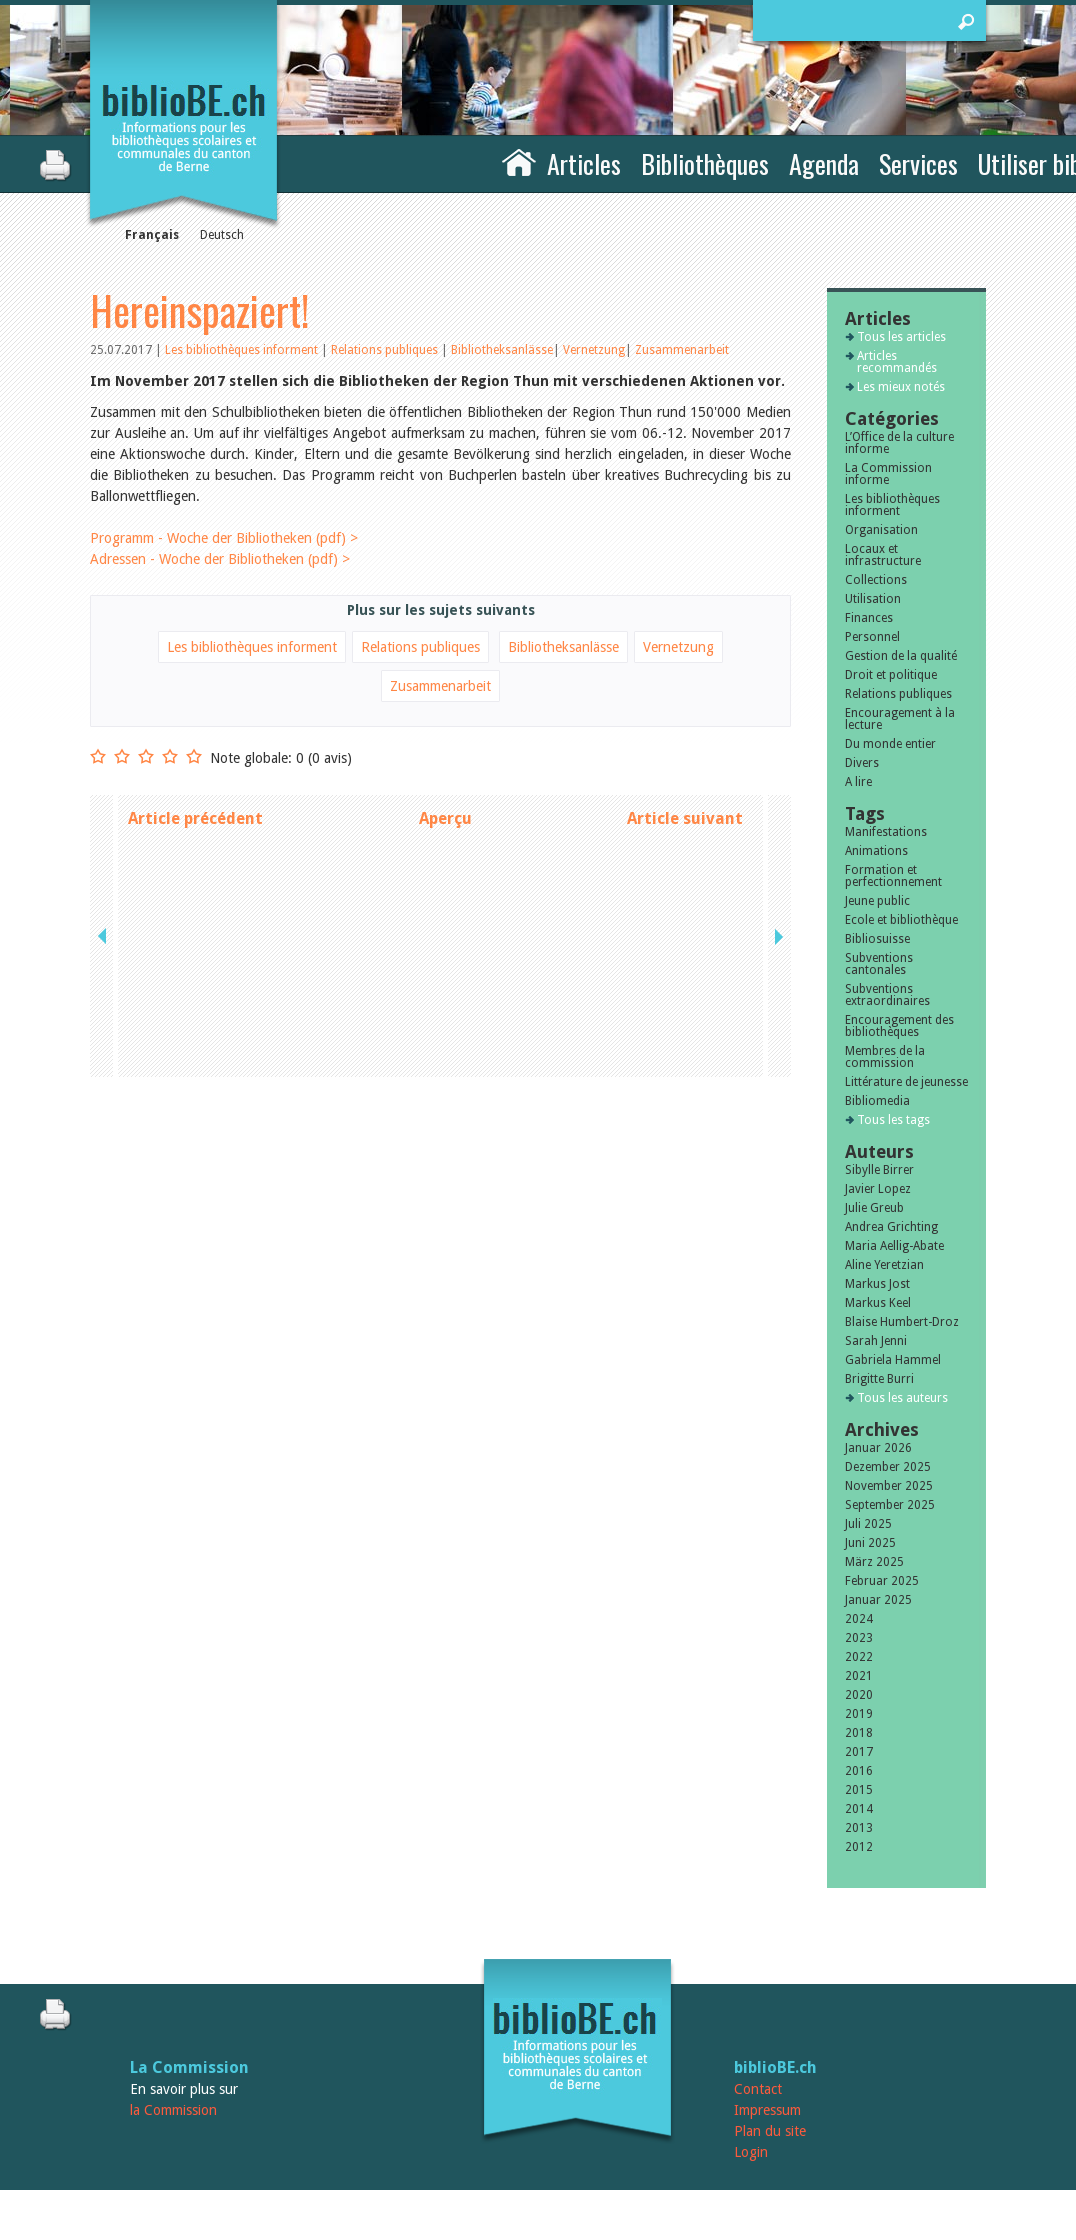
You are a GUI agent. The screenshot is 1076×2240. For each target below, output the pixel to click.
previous (104, 818)
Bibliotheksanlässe (502, 350)
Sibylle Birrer (879, 1170)
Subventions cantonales (879, 964)
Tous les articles (901, 337)
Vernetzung (594, 350)
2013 (859, 1828)
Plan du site (770, 2131)
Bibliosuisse (877, 939)
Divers (862, 763)
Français (152, 235)
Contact (758, 2089)
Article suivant (685, 818)
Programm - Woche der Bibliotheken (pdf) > (224, 538)
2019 (859, 1714)
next (777, 818)
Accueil (519, 161)
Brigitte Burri (879, 1379)
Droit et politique (891, 675)
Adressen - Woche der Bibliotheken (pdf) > (220, 559)
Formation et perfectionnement (893, 876)
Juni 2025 (870, 1543)
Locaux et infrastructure (883, 555)
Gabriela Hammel (893, 1360)
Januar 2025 (878, 1600)
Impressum (767, 2110)
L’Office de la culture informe (899, 443)
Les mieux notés (901, 387)
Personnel (872, 637)
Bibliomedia (877, 1101)
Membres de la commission (885, 1057)
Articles (584, 163)
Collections (876, 580)
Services (918, 163)
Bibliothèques (705, 163)
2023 (859, 1638)
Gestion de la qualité (901, 656)
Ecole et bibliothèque (901, 920)
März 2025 (874, 1562)
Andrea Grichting (891, 1227)
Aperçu (445, 818)
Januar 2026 (878, 1448)
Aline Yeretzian (884, 1265)
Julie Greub (874, 1208)
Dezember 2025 (888, 1467)
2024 (859, 1619)
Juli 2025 (868, 1524)
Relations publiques (386, 350)
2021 (859, 1676)
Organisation (881, 530)
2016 (859, 1771)
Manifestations (886, 832)
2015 (859, 1790)
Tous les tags (893, 1120)
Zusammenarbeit (682, 350)
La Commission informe (888, 474)
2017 (859, 1752)
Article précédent (195, 818)
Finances (869, 618)
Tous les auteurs (902, 1398)
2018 (859, 1733)
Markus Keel (878, 1303)
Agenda (824, 163)
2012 (859, 1847)
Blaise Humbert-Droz (902, 1322)
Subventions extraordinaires (887, 995)
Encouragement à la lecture (900, 719)
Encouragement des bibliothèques (899, 1026)
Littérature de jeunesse (906, 1082)
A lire (858, 782)
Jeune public (877, 901)
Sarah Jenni (876, 1341)
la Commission (173, 2110)
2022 (859, 1657)
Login (751, 2152)
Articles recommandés (897, 362)
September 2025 (890, 1505)
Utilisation (873, 599)
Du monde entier (890, 744)
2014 (859, 1809)
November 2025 (889, 1486)
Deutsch (222, 235)
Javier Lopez (878, 1189)
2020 (859, 1695)
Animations (876, 851)
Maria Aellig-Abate (894, 1246)
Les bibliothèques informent (243, 350)
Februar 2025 (882, 1581)
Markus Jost (877, 1284)
